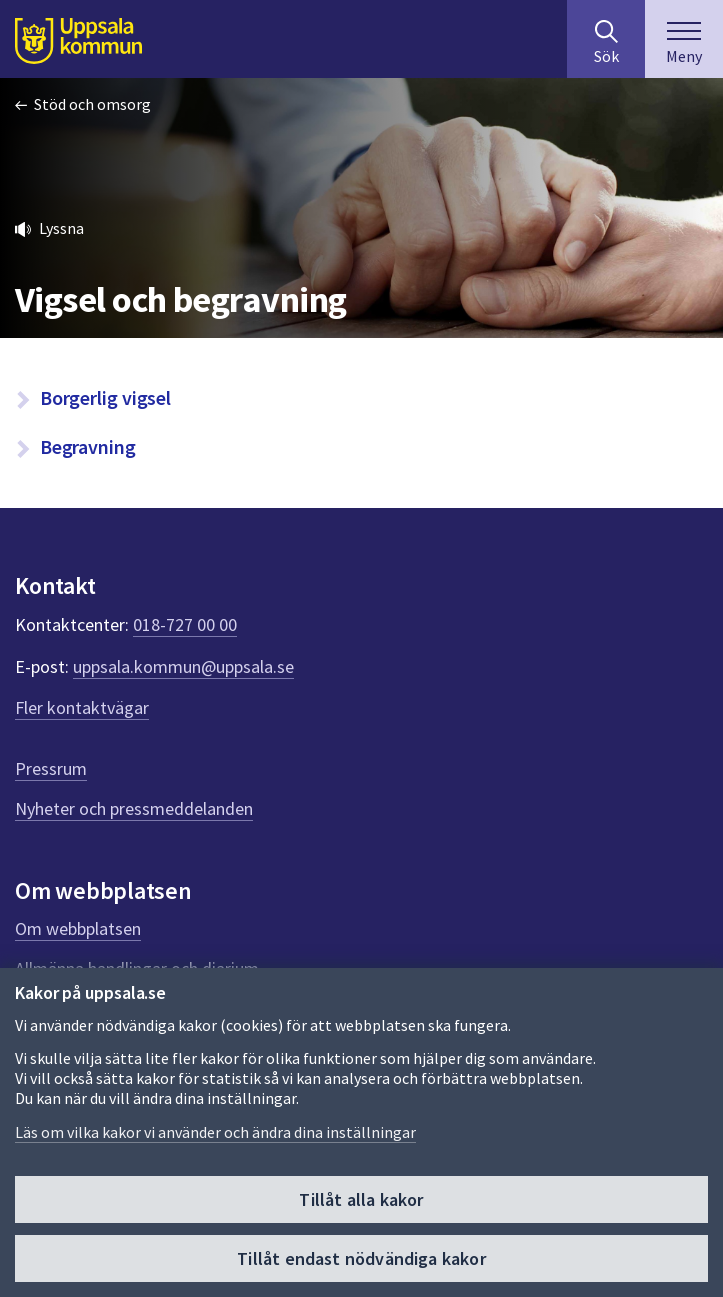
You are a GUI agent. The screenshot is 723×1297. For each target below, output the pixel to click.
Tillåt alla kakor (361, 1199)
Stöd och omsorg (92, 104)
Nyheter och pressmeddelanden (134, 808)
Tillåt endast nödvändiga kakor (361, 1258)
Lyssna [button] (61, 228)
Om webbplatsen (78, 928)
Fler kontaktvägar (82, 707)
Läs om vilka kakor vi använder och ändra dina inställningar (215, 1132)
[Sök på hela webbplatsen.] (606, 39)
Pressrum (51, 768)
